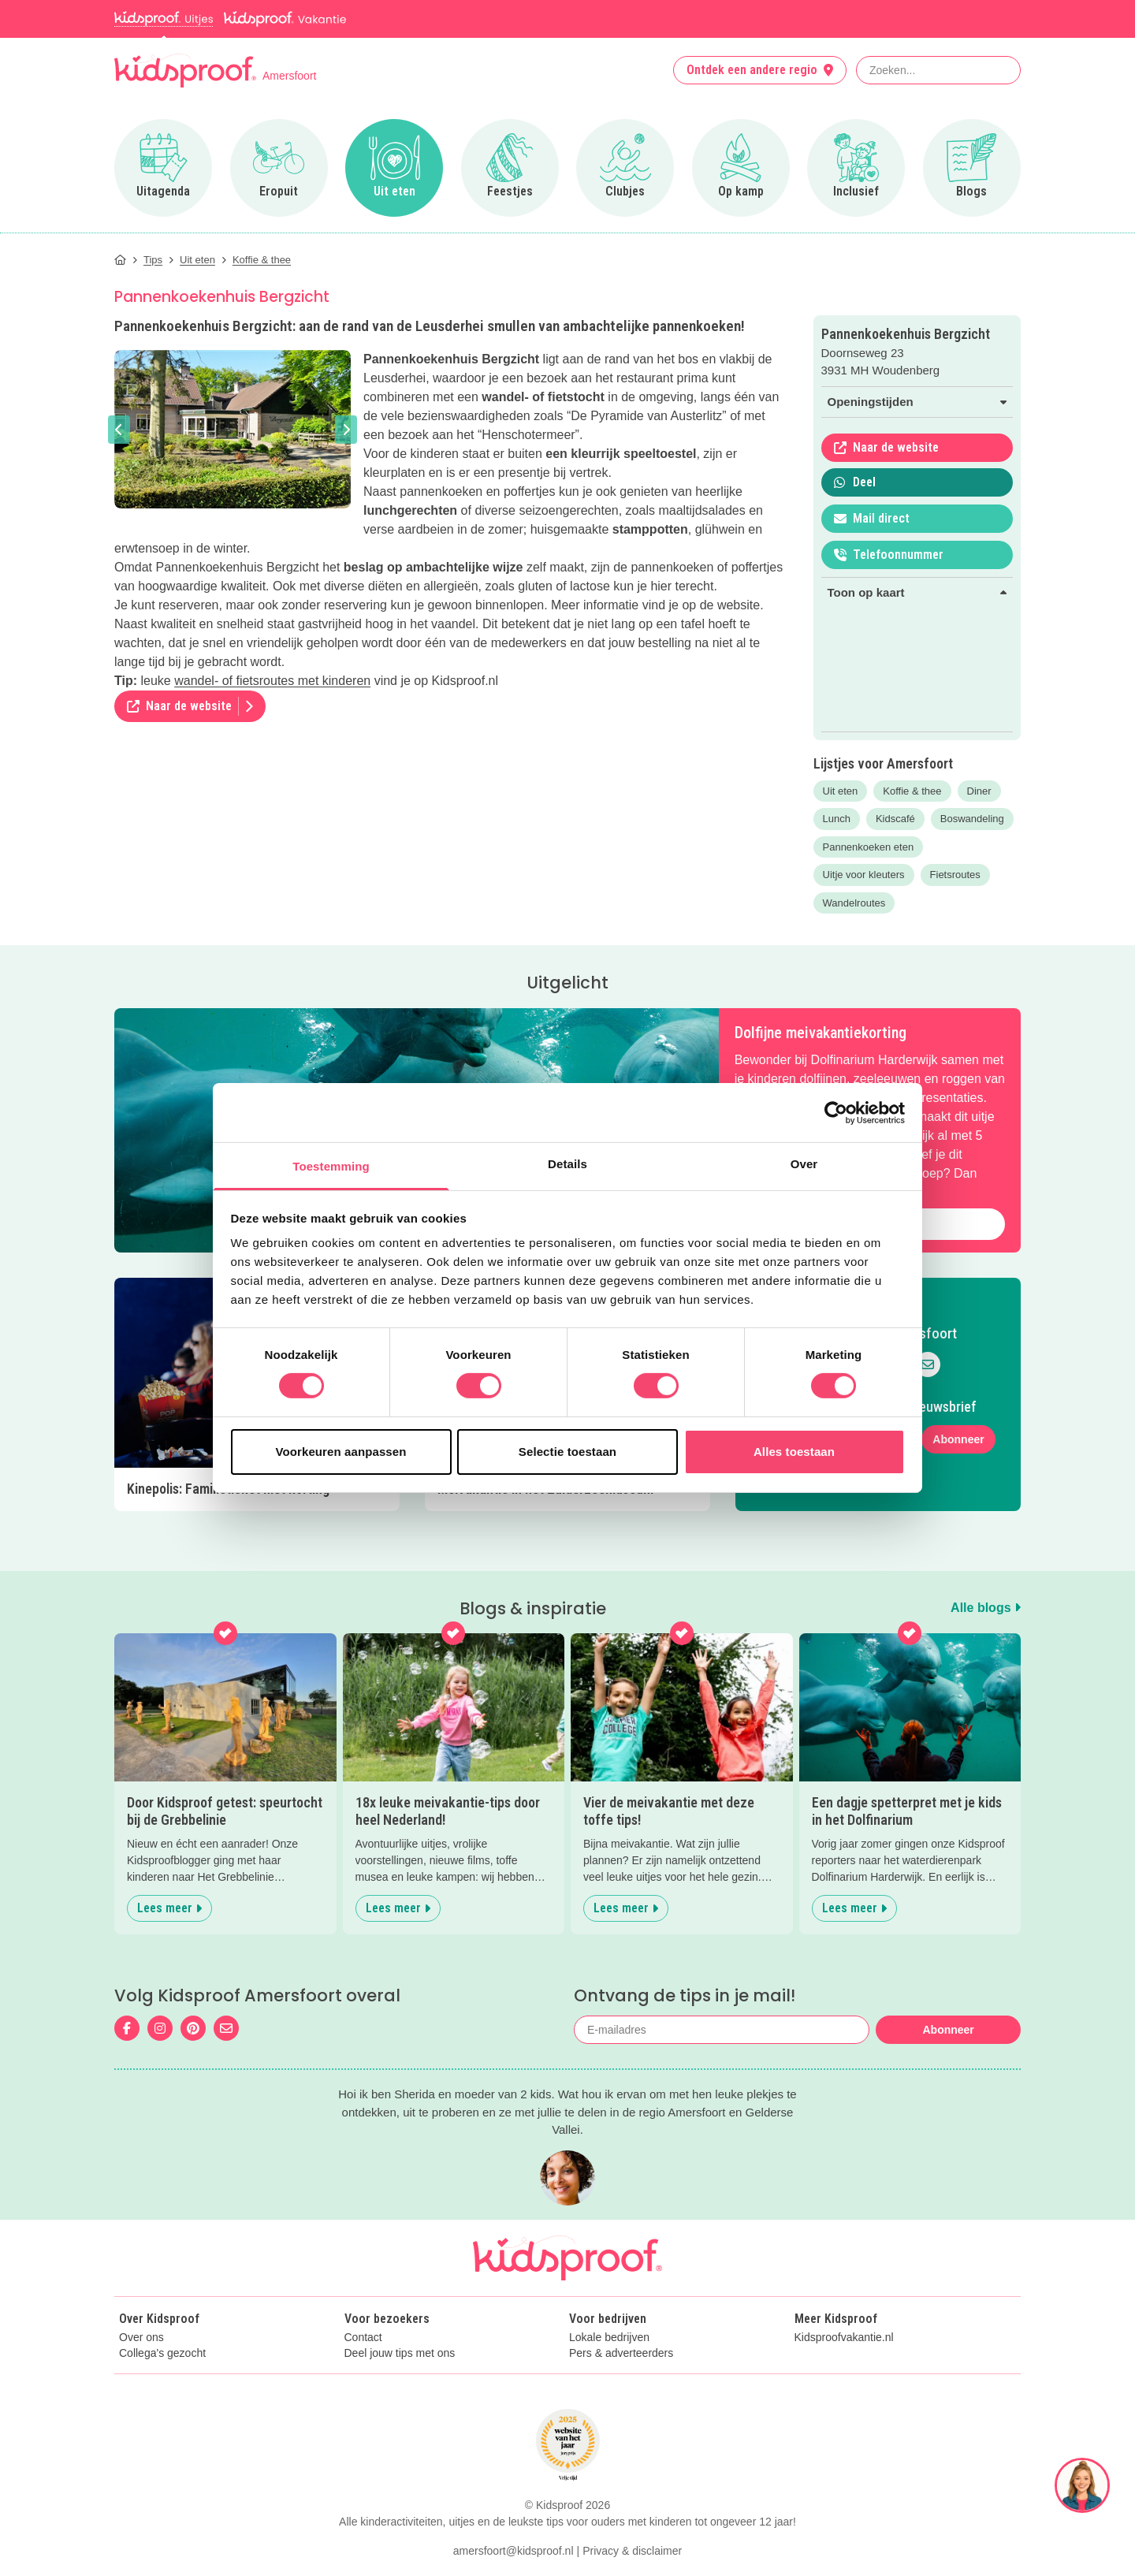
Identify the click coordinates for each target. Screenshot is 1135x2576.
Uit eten (840, 791)
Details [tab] (567, 1164)
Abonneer (958, 1439)
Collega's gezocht (162, 2353)
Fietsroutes (955, 874)
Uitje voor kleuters (864, 874)
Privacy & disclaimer (632, 2550)
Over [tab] (804, 1164)
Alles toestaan (794, 1451)
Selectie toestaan (567, 1451)
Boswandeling (972, 819)
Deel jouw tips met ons (400, 2353)
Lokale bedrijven (609, 2337)
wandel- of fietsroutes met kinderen (272, 680)
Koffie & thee (912, 791)
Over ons (141, 2337)
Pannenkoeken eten (868, 847)
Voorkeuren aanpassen (341, 1451)
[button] (119, 429)
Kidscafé (895, 819)
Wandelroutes (854, 903)
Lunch (836, 819)
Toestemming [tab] (331, 1166)
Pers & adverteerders (621, 2353)
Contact (363, 2337)
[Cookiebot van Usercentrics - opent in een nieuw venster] (836, 1112)
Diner (979, 791)
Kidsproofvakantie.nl (844, 2337)
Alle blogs (986, 1607)
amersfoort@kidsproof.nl (513, 2550)
